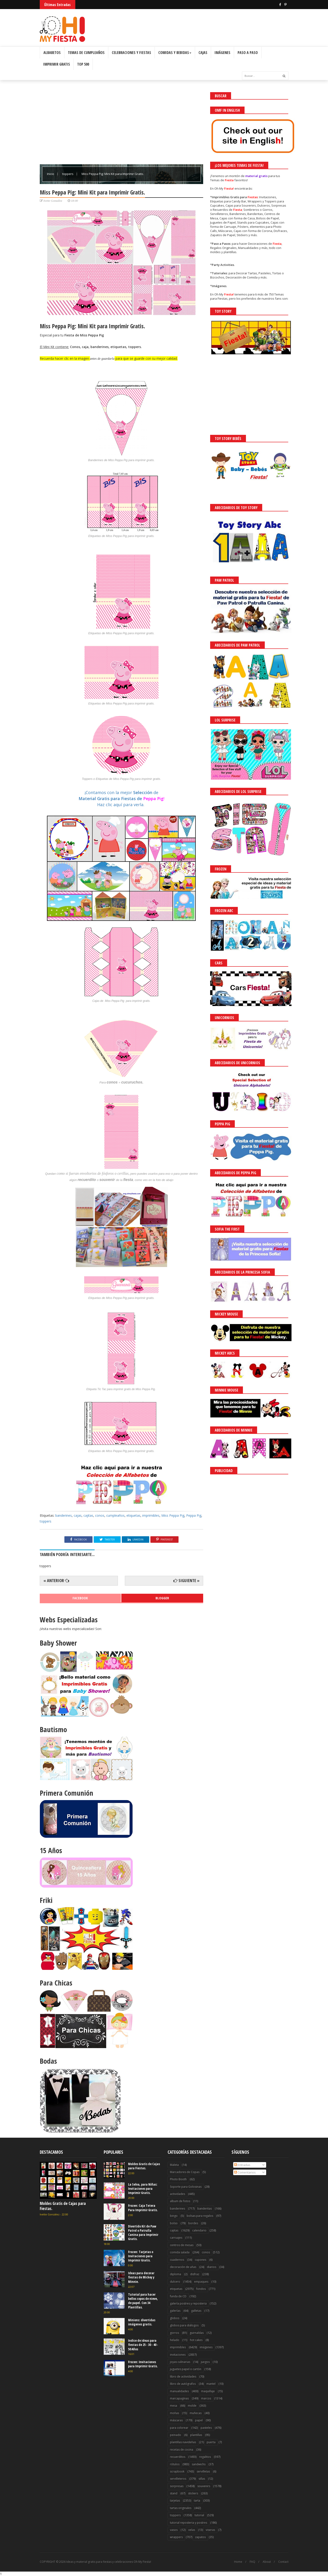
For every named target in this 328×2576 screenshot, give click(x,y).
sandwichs (198, 2464)
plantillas (196, 2435)
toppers (68, 174)
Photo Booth (178, 2179)
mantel (210, 2384)
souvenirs (203, 2486)
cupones (200, 2260)
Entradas (242, 2165)
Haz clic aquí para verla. (121, 804)
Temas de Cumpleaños (86, 52)
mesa (173, 2406)
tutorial (199, 2515)
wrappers (176, 2537)
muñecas (196, 2413)
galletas (196, 2311)
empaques (201, 2282)
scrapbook (177, 2471)
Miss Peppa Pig (172, 1515)
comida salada (179, 2252)
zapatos (200, 2537)
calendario (199, 2230)
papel (199, 2420)
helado (174, 2340)
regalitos (205, 2457)
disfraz (194, 2274)
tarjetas (175, 2500)
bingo (174, 2216)
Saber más (286, 2559)
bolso (174, 2223)
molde (192, 2406)
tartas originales (180, 2508)
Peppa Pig (193, 1515)
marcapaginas (179, 2398)
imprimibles (150, 1515)
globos (174, 2318)
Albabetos (52, 52)
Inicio (51, 174)
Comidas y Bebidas (174, 52)
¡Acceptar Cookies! (256, 2559)
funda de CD (178, 2296)
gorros (174, 2333)
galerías (175, 2311)
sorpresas (176, 2486)
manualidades (179, 2391)
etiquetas (133, 1515)
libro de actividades (183, 2376)
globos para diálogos (184, 2325)
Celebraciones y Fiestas (131, 52)
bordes (193, 2223)
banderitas (204, 2208)
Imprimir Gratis (56, 64)
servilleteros (178, 2479)
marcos (206, 2398)
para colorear (179, 2428)
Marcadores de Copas (184, 2172)
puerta (211, 2442)
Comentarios (245, 2172)
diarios (211, 2267)
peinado (175, 2435)
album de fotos (180, 2201)
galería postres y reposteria (188, 2303)
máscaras (176, 2420)
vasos (174, 2530)
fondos (201, 2289)
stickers (193, 2493)
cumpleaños (115, 1515)
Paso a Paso (248, 52)
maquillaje (208, 2391)
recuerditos (177, 2457)
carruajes (176, 2238)
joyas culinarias (180, 2362)
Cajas (203, 52)
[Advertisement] (121, 124)
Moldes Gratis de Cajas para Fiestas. (63, 2206)
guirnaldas (197, 2333)
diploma (175, 2274)
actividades (177, 2194)
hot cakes (196, 2340)
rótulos (174, 2464)
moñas (174, 2413)
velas (191, 2530)
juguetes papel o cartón (185, 2369)
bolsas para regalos (200, 2216)
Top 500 (83, 64)
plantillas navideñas (183, 2442)
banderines (63, 1515)
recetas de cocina (181, 2450)
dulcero (175, 2282)
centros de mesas (181, 2245)
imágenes (206, 2347)
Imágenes (222, 52)
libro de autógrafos (183, 2384)
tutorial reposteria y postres (188, 2523)
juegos (205, 2362)
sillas (202, 2479)
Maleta (174, 2165)
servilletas (203, 2471)
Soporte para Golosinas (186, 2187)
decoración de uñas (183, 2267)
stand (173, 2493)
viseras (210, 2530)
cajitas (88, 1515)
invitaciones (178, 2355)
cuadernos (177, 2260)
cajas (78, 1515)
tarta (197, 2500)
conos (99, 1515)
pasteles (206, 2428)
